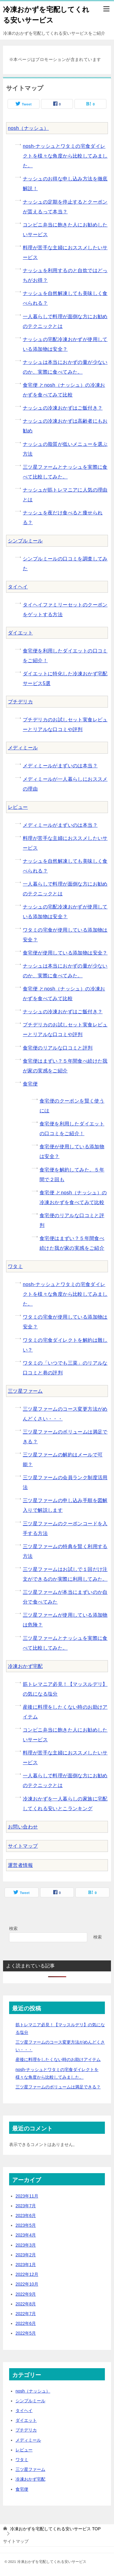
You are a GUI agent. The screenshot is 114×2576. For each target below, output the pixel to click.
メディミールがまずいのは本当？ (60, 765)
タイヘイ (18, 586)
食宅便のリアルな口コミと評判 (58, 1047)
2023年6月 (26, 2215)
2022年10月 (27, 2284)
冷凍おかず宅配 (25, 1666)
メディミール (23, 747)
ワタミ (15, 1266)
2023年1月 (26, 2264)
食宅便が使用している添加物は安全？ (65, 952)
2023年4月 (26, 2235)
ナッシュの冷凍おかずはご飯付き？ (62, 407)
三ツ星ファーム (25, 1391)
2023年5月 (26, 2225)
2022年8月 (26, 2303)
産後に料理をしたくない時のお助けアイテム (58, 2059)
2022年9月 (26, 2294)
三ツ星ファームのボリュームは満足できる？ (58, 2086)
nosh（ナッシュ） (28, 128)
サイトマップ (23, 1846)
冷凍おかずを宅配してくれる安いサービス (46, 14)
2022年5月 (26, 2333)
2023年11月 (27, 2196)
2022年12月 (27, 2274)
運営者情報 (20, 1865)
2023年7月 (26, 2205)
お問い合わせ (23, 1826)
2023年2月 (26, 2254)
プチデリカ (20, 701)
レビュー (18, 807)
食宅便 (30, 1083)
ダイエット (20, 632)
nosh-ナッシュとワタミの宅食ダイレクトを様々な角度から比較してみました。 (65, 156)
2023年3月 (26, 2245)
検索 (13, 1928)
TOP (55, 2528)
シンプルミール (25, 540)
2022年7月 (26, 2313)
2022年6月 (26, 2323)
